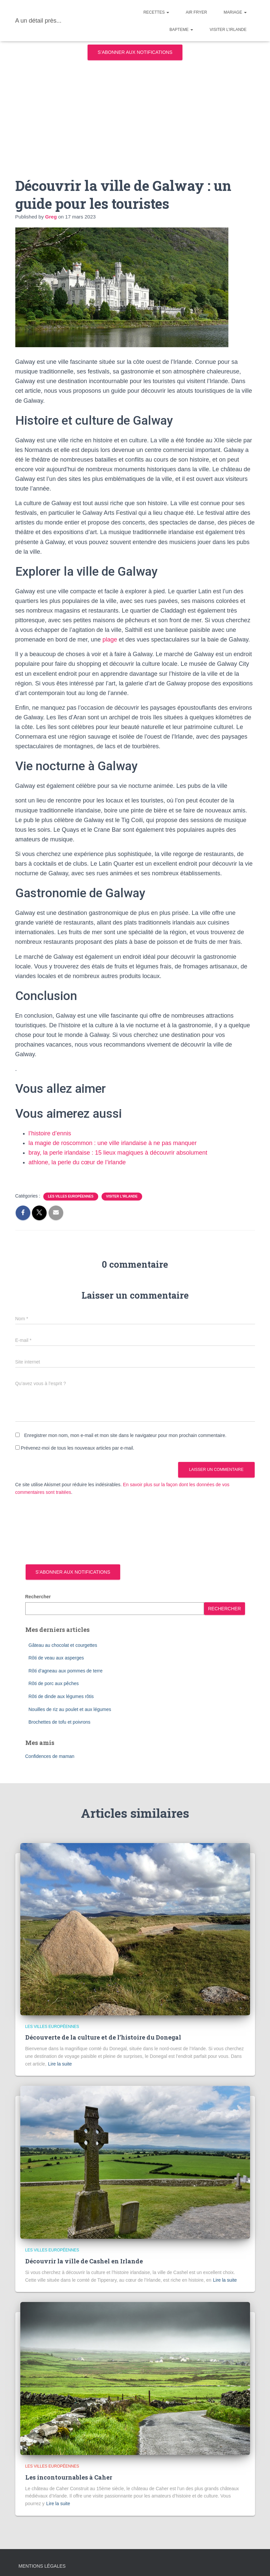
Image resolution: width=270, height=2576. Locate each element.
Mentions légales (42, 2566)
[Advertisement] (135, 113)
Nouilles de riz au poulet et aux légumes (70, 1709)
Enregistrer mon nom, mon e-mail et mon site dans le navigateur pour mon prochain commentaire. (125, 1435)
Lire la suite (60, 2064)
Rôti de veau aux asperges (56, 1657)
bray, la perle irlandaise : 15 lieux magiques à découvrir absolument (118, 1152)
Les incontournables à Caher (68, 2477)
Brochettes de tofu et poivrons (60, 1722)
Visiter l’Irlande (228, 29)
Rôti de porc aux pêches (54, 1683)
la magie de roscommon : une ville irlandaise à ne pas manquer (113, 1143)
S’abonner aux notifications (135, 52)
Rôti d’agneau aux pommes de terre (66, 1670)
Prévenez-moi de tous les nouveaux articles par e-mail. (77, 1448)
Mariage (235, 12)
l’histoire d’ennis (50, 1133)
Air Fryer (196, 12)
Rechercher (38, 1596)
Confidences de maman (50, 1756)
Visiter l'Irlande (122, 1196)
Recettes (156, 12)
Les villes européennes (71, 1196)
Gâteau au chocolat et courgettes (63, 1645)
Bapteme (181, 29)
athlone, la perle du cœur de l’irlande (77, 1162)
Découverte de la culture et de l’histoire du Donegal (103, 2037)
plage (110, 639)
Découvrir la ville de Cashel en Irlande (84, 2261)
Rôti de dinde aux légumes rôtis (61, 1696)
